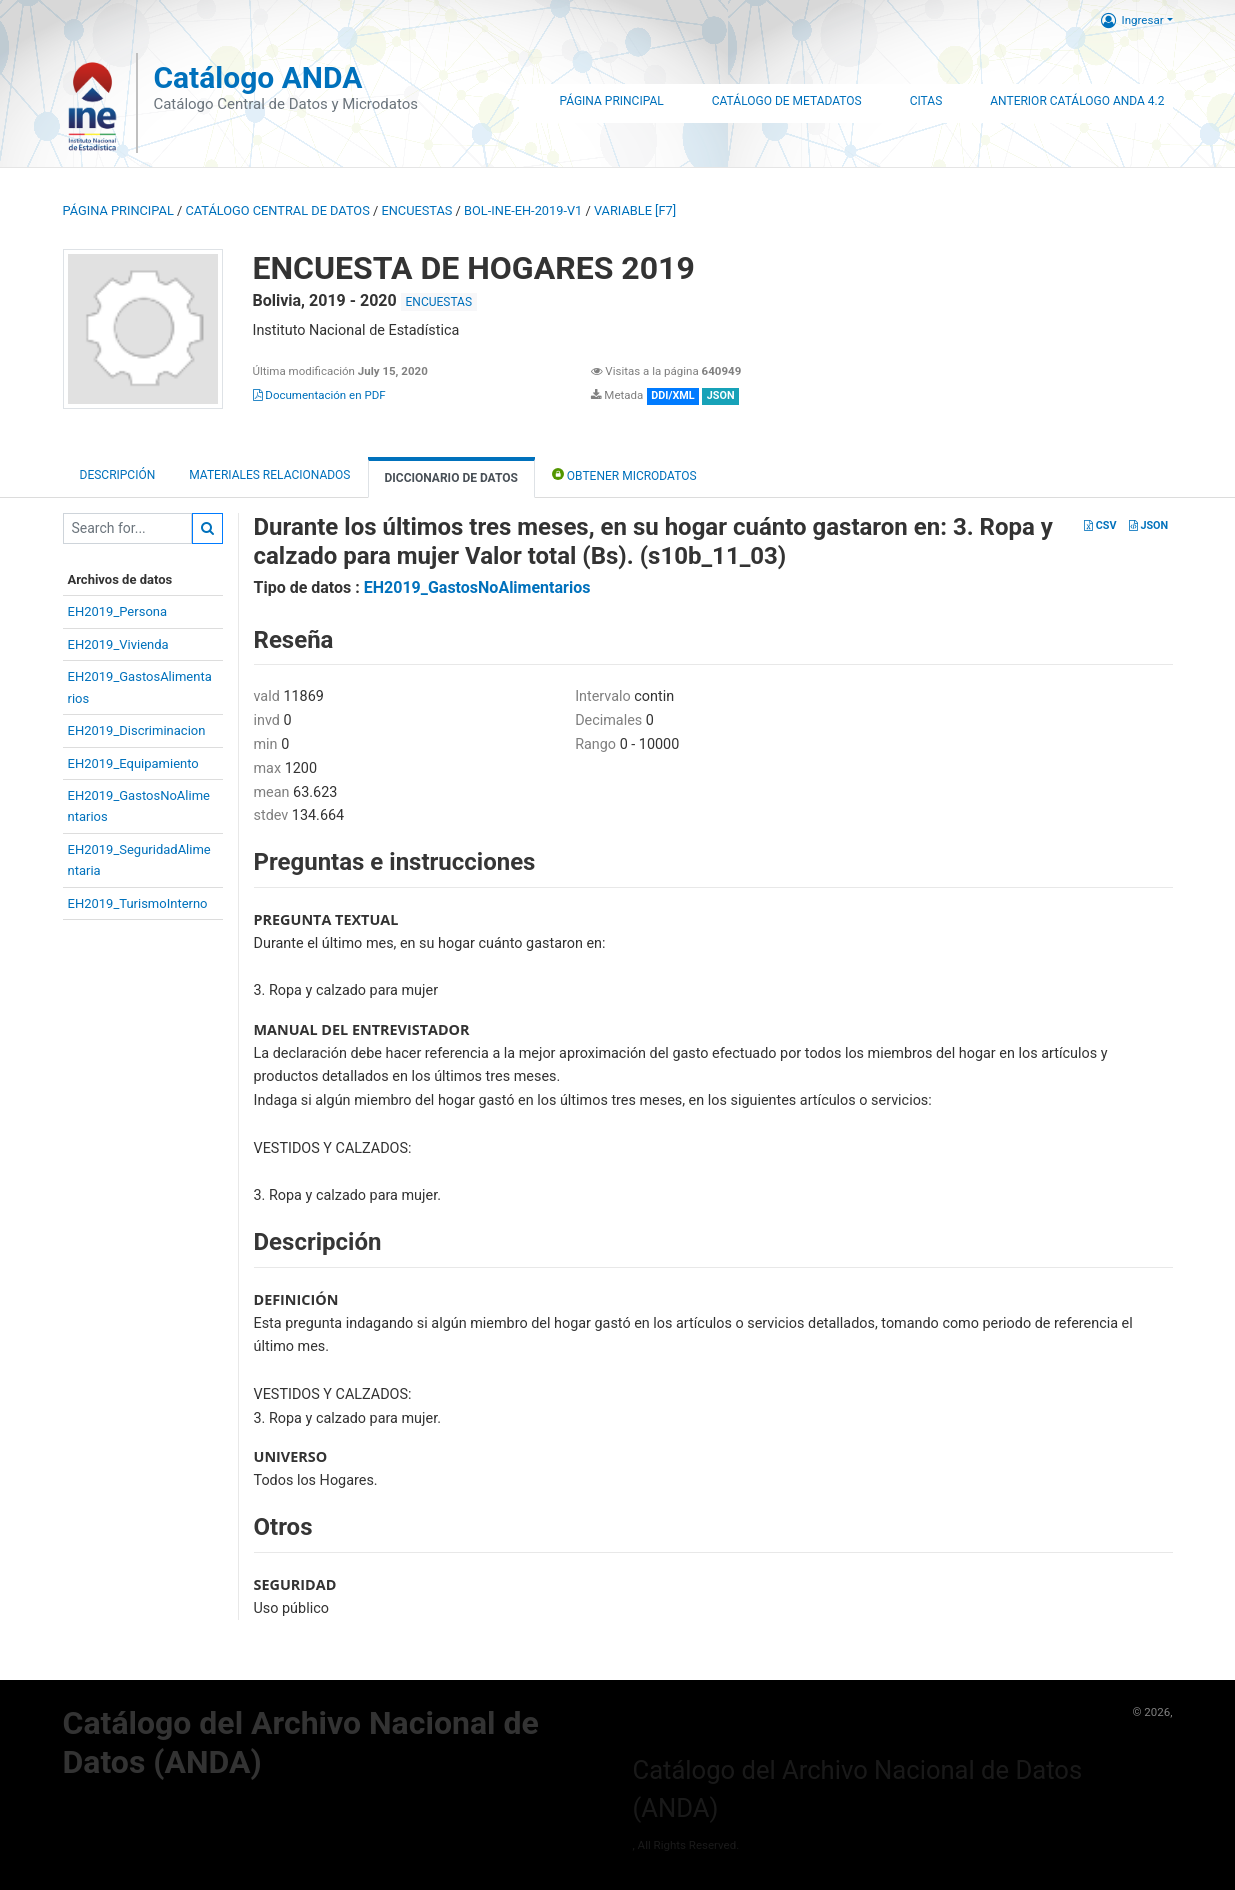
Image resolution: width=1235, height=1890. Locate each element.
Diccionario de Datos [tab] (451, 478)
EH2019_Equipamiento (133, 763)
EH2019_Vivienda (118, 644)
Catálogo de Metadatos (787, 101)
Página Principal (611, 101)
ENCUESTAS (416, 210)
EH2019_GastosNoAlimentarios (477, 587)
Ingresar (1132, 20)
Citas (926, 101)
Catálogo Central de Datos (277, 210)
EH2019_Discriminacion (137, 730)
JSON (1148, 525)
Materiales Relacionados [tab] (269, 475)
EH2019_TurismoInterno (138, 903)
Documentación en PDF (319, 395)
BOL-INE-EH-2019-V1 (523, 210)
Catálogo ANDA (257, 77)
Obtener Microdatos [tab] (624, 474)
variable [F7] (635, 210)
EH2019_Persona (118, 611)
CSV (1100, 525)
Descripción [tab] (118, 475)
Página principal (118, 210)
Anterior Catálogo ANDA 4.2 (1077, 101)
